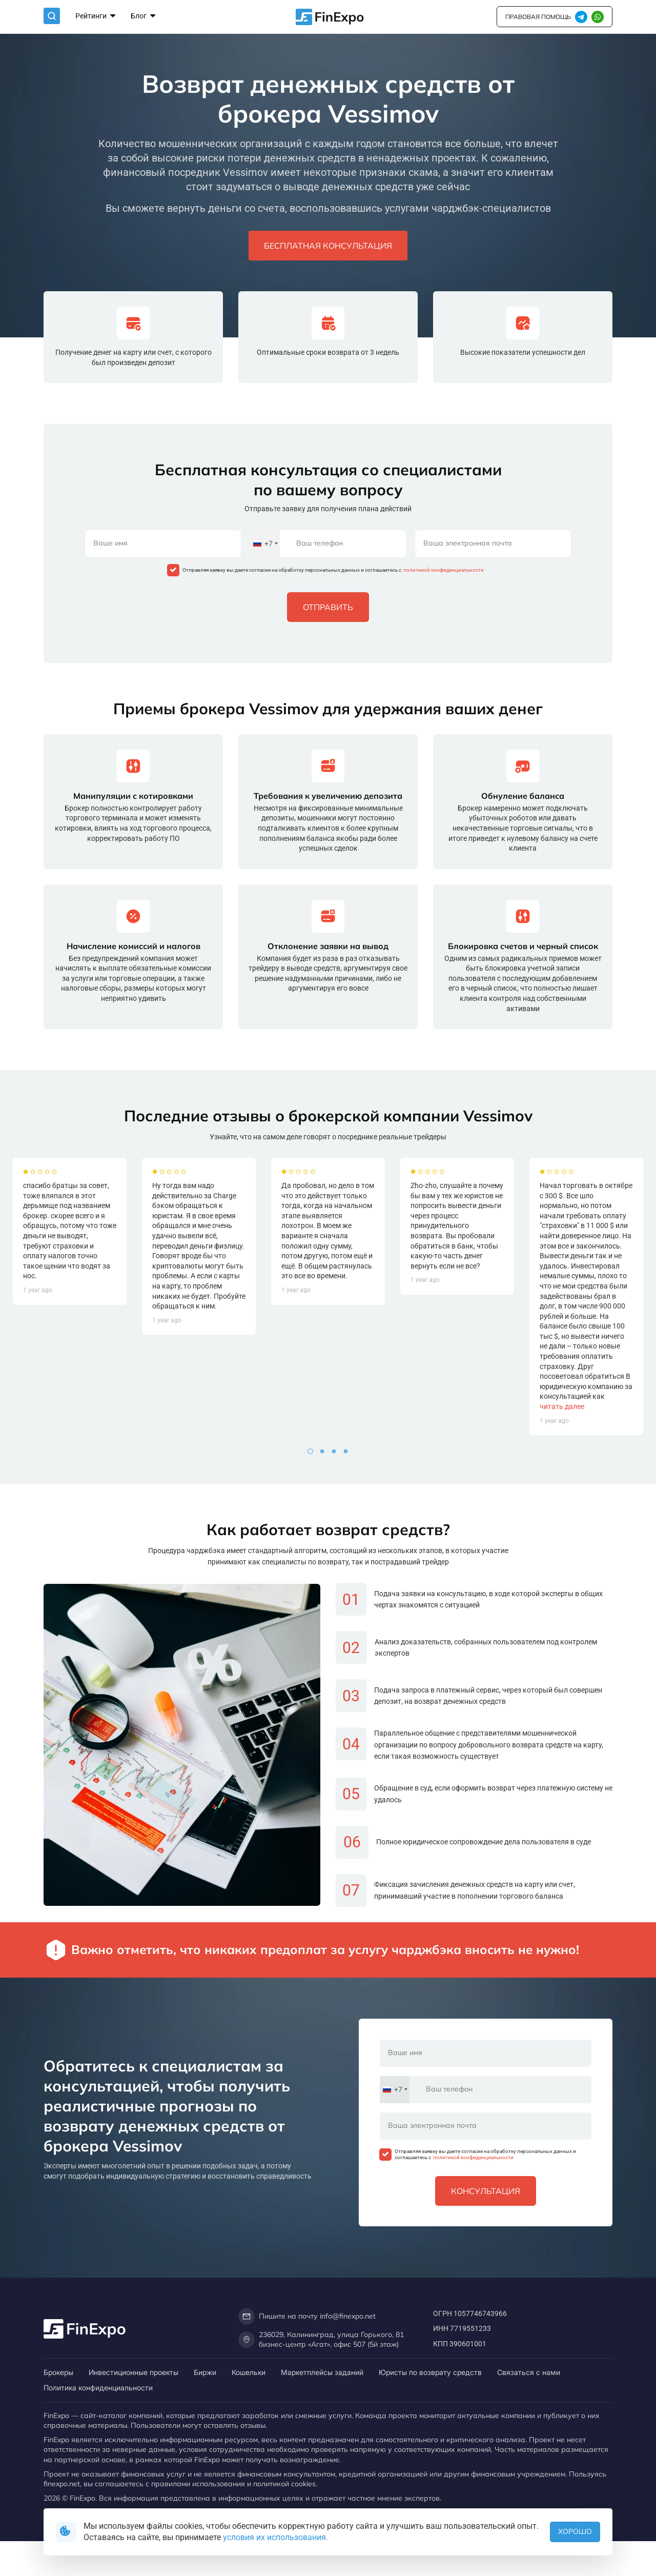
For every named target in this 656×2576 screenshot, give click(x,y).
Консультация (485, 2191)
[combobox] (265, 543)
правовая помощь (538, 17)
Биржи (205, 2372)
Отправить (328, 607)
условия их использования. (275, 2537)
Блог (143, 16)
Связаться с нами (528, 2372)
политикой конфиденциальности (443, 570)
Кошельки (248, 2372)
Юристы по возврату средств (430, 2372)
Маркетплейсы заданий (322, 2372)
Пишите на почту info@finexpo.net (307, 2316)
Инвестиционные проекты (133, 2372)
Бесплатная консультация (328, 245)
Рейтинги (95, 16)
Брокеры (58, 2372)
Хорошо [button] (575, 2531)
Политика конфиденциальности (98, 2387)
